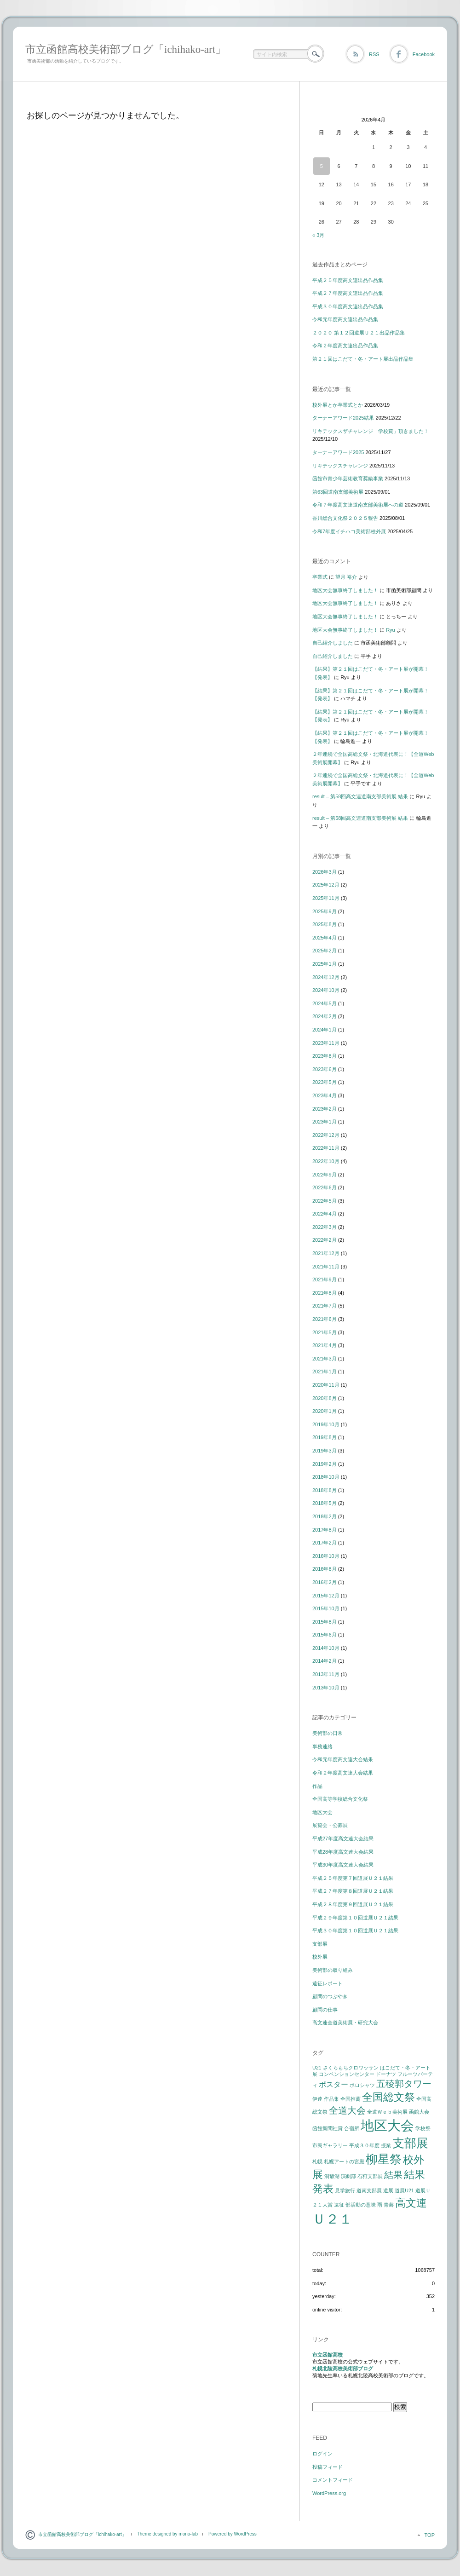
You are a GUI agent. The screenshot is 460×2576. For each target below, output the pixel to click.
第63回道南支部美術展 (337, 492)
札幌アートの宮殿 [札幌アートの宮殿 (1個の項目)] (344, 2161)
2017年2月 (324, 1542)
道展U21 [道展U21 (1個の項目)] (404, 2190)
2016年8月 (324, 1569)
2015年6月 (324, 1634)
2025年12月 (325, 884)
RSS (374, 54)
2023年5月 (324, 1082)
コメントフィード (332, 2480)
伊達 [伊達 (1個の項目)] (317, 2099)
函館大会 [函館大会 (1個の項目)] (419, 2112)
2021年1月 (324, 1371)
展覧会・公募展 (330, 1825)
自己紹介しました (332, 642)
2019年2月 (324, 1464)
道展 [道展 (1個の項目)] (388, 2190)
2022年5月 (324, 1201)
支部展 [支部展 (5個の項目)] (410, 2143)
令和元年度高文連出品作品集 (345, 319)
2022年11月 (325, 1148)
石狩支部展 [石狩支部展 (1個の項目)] (370, 2176)
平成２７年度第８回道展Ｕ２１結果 (352, 1891)
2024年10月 (325, 990)
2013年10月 (325, 1687)
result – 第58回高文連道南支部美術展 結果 (360, 796)
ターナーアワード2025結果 (343, 418)
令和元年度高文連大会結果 (342, 1759)
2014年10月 (325, 1648)
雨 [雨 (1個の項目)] (379, 2204)
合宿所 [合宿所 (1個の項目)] (351, 2128)
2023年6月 (324, 1069)
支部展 (320, 1944)
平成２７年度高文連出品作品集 (347, 293)
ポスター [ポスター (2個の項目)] (333, 2084)
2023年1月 (324, 1121)
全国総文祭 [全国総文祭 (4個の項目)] (388, 2097)
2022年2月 (324, 1240)
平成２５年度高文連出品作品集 (347, 280)
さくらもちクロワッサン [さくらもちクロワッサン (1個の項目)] (351, 2067)
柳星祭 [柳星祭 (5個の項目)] (384, 2159)
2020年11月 (325, 1385)
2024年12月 (325, 977)
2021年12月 (325, 1253)
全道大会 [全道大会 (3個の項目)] (347, 2110)
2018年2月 (324, 1516)
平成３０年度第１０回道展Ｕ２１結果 (355, 1930)
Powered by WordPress (232, 2533)
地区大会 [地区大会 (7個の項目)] (387, 2125)
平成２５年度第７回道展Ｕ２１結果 (352, 1878)
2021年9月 (324, 1279)
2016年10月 (325, 1556)
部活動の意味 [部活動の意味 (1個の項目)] (360, 2204)
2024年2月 (324, 1016)
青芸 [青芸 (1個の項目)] (389, 2204)
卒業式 (320, 577)
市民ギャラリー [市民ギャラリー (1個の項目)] (330, 2145)
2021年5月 (324, 1332)
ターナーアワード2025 (338, 452)
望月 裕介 (346, 577)
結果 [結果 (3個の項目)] (393, 2175)
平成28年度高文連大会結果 (343, 1852)
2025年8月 (324, 924)
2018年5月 (324, 1503)
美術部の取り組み (332, 1970)
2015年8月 (324, 1622)
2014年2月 (324, 1661)
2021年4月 (324, 1345)
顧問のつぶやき (330, 1996)
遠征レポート (327, 1983)
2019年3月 (324, 1450)
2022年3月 (324, 1227)
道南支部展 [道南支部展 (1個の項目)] (369, 2190)
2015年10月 (325, 1608)
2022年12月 (325, 1135)
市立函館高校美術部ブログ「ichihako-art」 (125, 49)
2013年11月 (325, 1674)
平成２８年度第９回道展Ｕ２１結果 (352, 1904)
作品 (317, 1786)
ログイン (322, 2453)
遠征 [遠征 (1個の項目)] (339, 2204)
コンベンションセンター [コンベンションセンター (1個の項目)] (346, 2074)
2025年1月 (324, 964)
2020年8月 (324, 1398)
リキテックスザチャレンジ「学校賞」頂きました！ (370, 431)
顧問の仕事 (325, 2009)
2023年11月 (325, 1043)
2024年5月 (324, 1003)
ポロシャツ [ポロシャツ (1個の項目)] (362, 2085)
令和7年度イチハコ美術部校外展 (349, 531)
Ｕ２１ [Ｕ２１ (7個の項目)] (332, 2218)
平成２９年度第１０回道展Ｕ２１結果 (355, 1917)
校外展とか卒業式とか (337, 405)
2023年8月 (324, 1056)
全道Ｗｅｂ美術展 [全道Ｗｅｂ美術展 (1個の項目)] (387, 2112)
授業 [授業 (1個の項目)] (386, 2145)
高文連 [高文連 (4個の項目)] (411, 2203)
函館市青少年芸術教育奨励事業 (347, 478)
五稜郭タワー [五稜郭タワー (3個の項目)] (403, 2084)
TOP (430, 2535)
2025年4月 (324, 937)
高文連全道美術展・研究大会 (345, 2022)
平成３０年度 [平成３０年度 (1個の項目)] (364, 2145)
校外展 (320, 1956)
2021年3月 (324, 1358)
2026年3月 (324, 872)
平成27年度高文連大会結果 (343, 1838)
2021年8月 (324, 1293)
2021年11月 (325, 1266)
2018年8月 (324, 1490)
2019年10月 (325, 1424)
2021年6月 (324, 1319)
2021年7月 (324, 1305)
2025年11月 (325, 898)
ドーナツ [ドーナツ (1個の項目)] (386, 2074)
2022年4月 (324, 1213)
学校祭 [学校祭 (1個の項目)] (423, 2128)
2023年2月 (324, 1109)
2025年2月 (324, 950)
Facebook (424, 54)
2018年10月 (325, 1477)
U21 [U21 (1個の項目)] (317, 2067)
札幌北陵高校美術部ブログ (342, 2368)
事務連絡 (322, 1746)
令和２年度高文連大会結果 (342, 1772)
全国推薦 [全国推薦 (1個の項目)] (350, 2099)
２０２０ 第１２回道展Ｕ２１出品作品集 (358, 332)
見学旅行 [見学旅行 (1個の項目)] (345, 2190)
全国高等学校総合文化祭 (340, 1799)
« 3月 (318, 235)
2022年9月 (324, 1174)
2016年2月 (324, 1582)
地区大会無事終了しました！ (345, 590)
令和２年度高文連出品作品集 (345, 345)
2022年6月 (324, 1187)
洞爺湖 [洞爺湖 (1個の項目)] (331, 2176)
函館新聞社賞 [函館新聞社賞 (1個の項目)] (327, 2128)
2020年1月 (324, 1411)
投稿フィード (327, 2467)
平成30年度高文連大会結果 (343, 1864)
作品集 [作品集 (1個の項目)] (331, 2099)
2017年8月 (324, 1530)
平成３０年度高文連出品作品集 (347, 306)
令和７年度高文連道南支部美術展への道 (357, 504)
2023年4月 (324, 1095)
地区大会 (322, 1812)
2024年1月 (324, 1029)
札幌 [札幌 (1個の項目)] (317, 2161)
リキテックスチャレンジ (340, 465)
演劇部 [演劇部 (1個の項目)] (348, 2176)
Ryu (390, 630)
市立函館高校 (327, 2354)
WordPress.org (329, 2493)
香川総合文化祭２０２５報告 (345, 518)
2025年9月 (324, 911)
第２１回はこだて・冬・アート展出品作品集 (363, 359)
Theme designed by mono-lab (167, 2533)
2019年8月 (324, 1437)
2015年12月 (325, 1595)
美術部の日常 (327, 1733)
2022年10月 (325, 1161)
